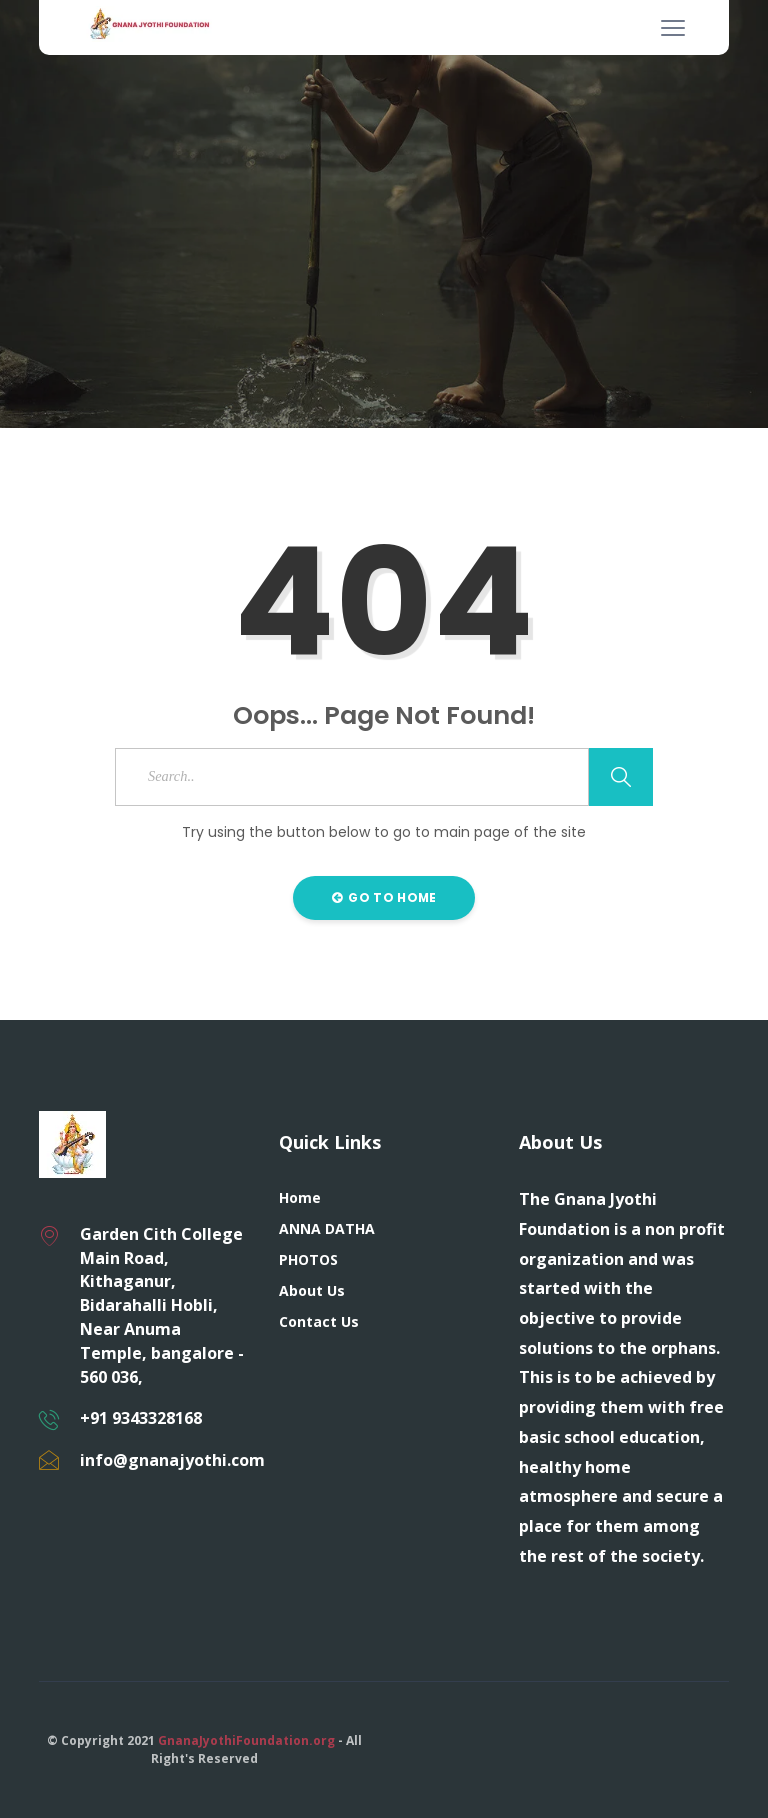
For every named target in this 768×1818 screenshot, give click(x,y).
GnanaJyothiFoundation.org (246, 1740)
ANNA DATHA (327, 1228)
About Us (312, 1290)
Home (300, 1197)
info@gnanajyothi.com (172, 1460)
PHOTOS (308, 1259)
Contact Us (319, 1321)
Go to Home (384, 897)
